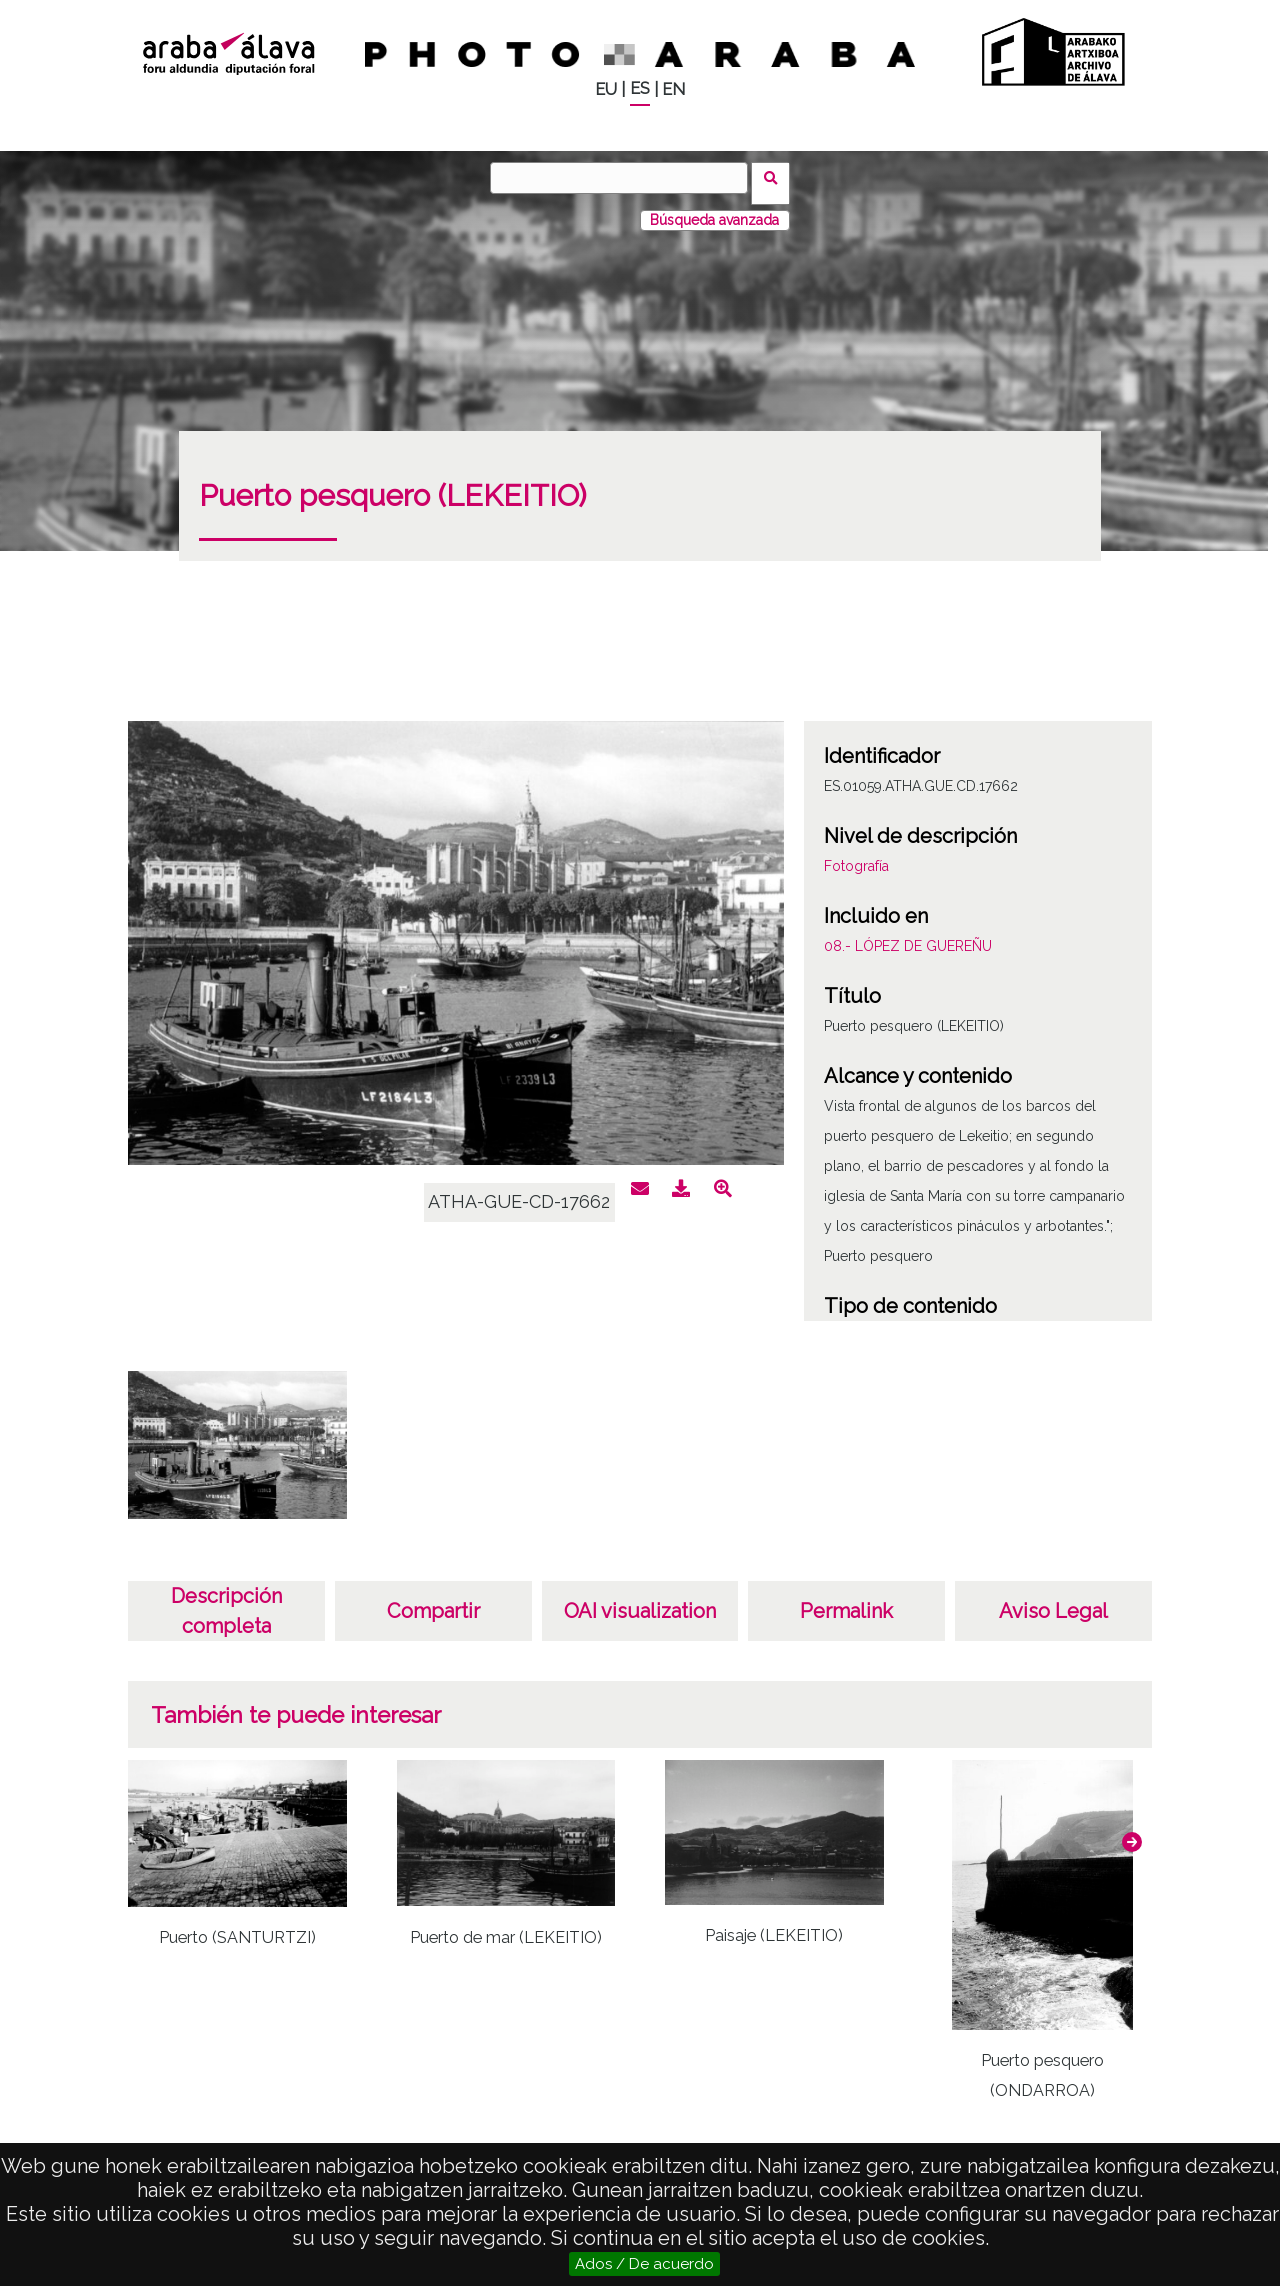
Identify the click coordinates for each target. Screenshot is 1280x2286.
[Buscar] (625, 178)
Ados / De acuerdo (644, 2264)
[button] (1132, 1831)
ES (640, 88)
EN (673, 89)
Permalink (846, 1600)
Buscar (776, 177)
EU (606, 89)
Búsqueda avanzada (714, 209)
